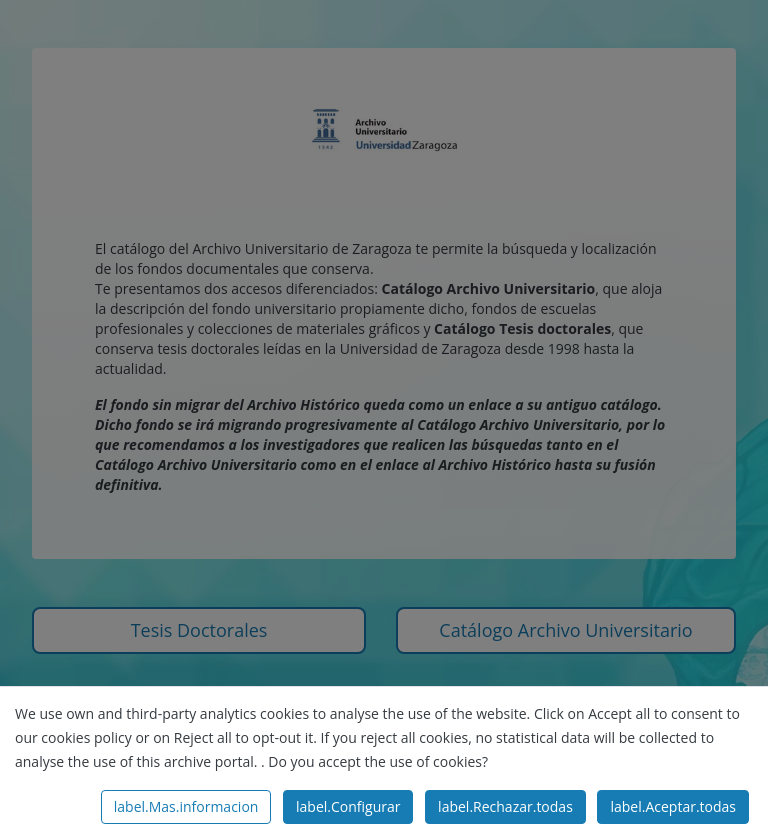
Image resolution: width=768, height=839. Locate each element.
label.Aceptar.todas (673, 806)
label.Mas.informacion (186, 806)
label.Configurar (348, 806)
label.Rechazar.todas (505, 806)
